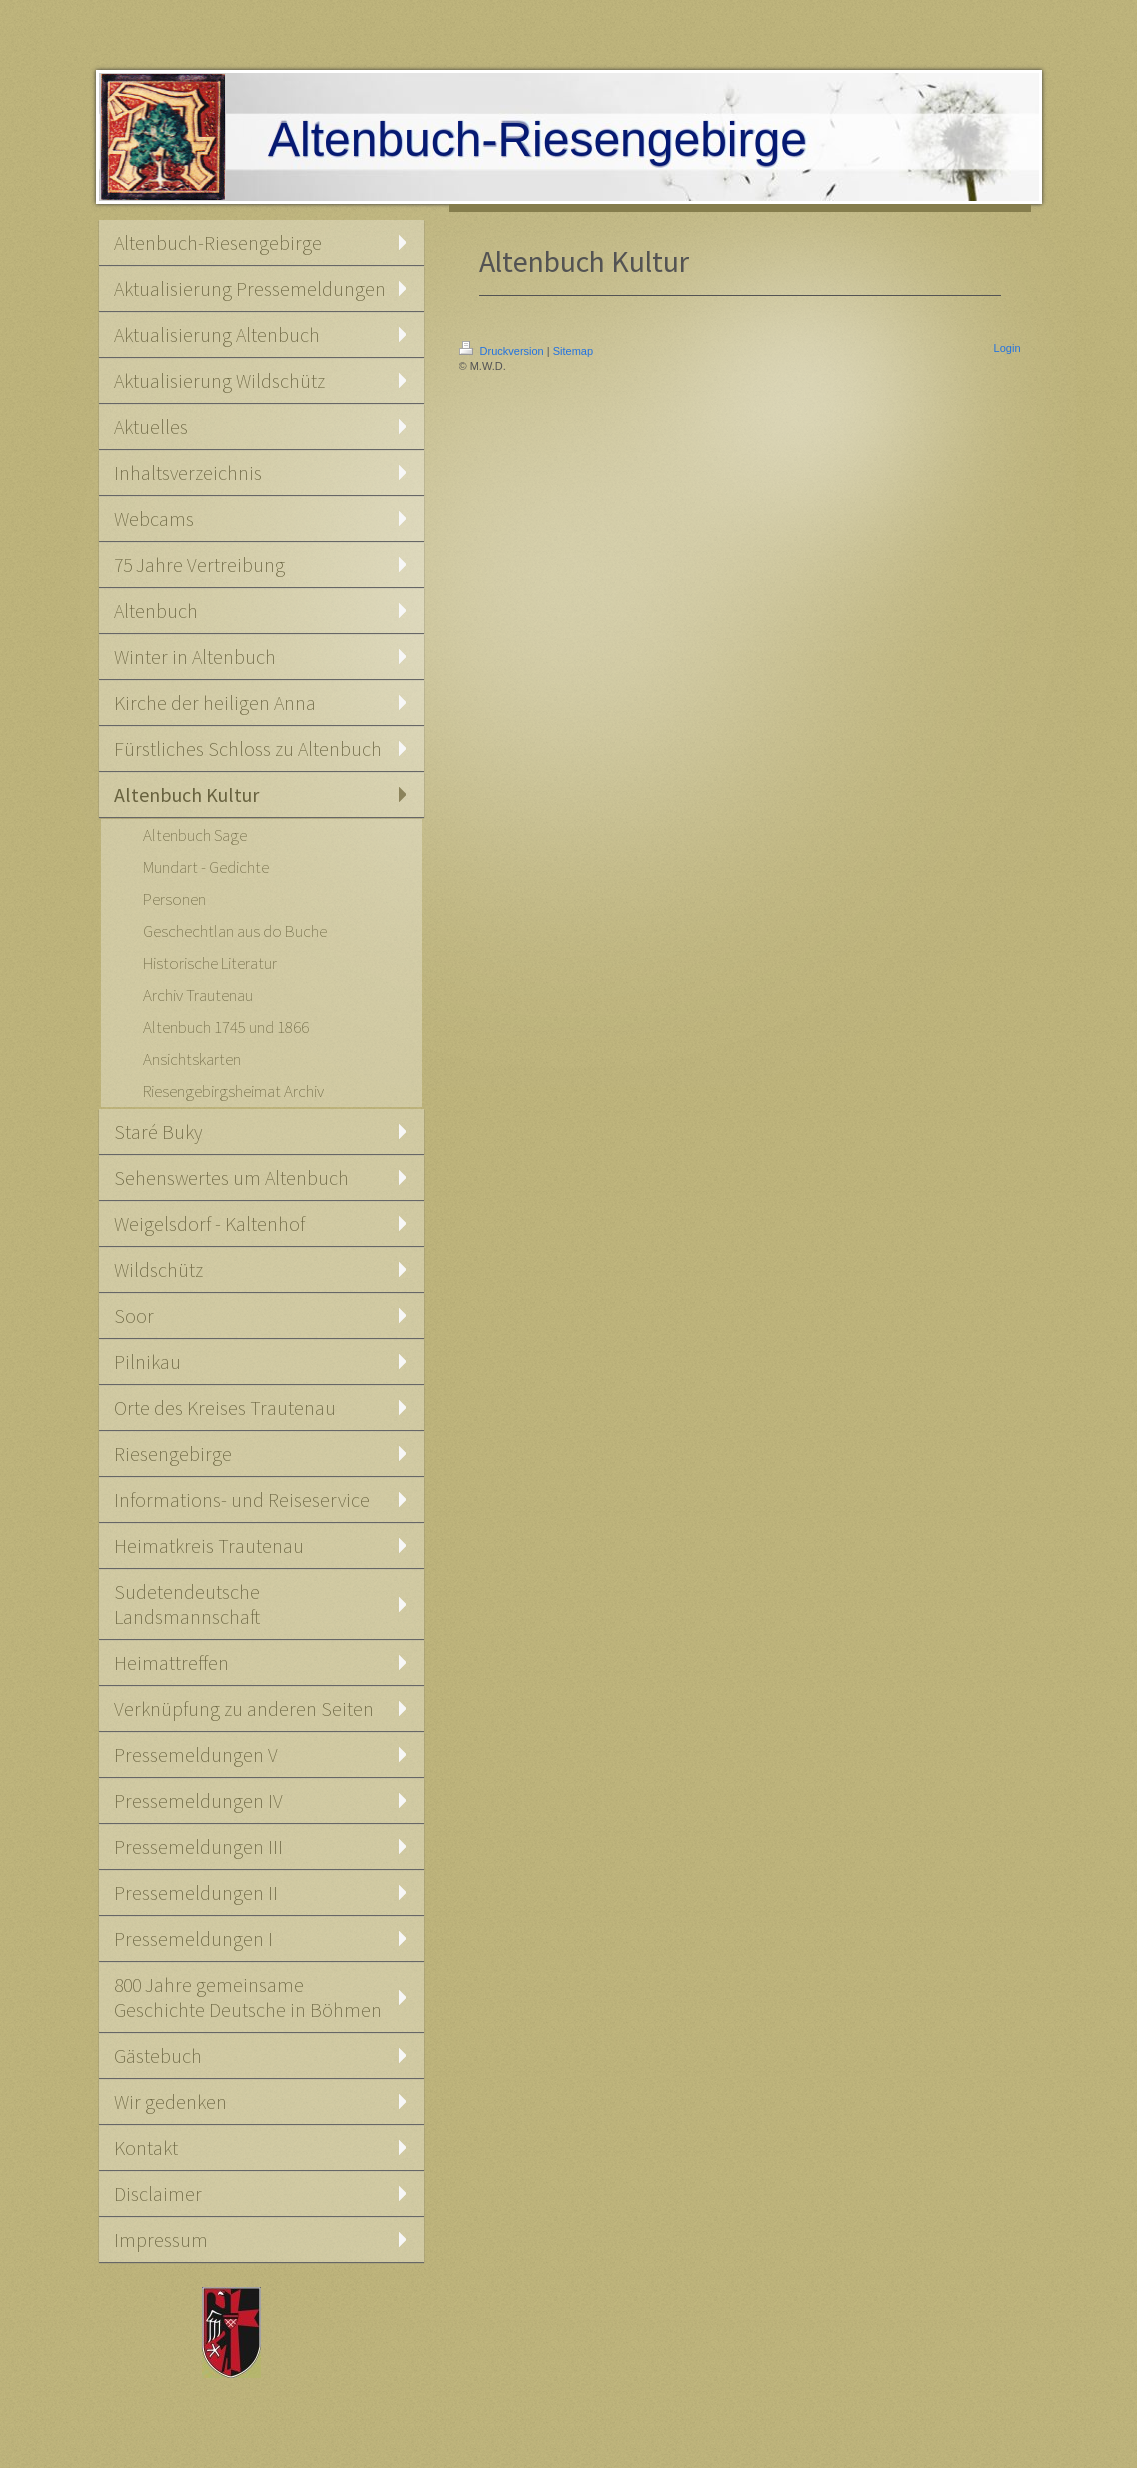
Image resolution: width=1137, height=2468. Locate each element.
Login (1007, 348)
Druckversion (503, 351)
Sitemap (573, 351)
